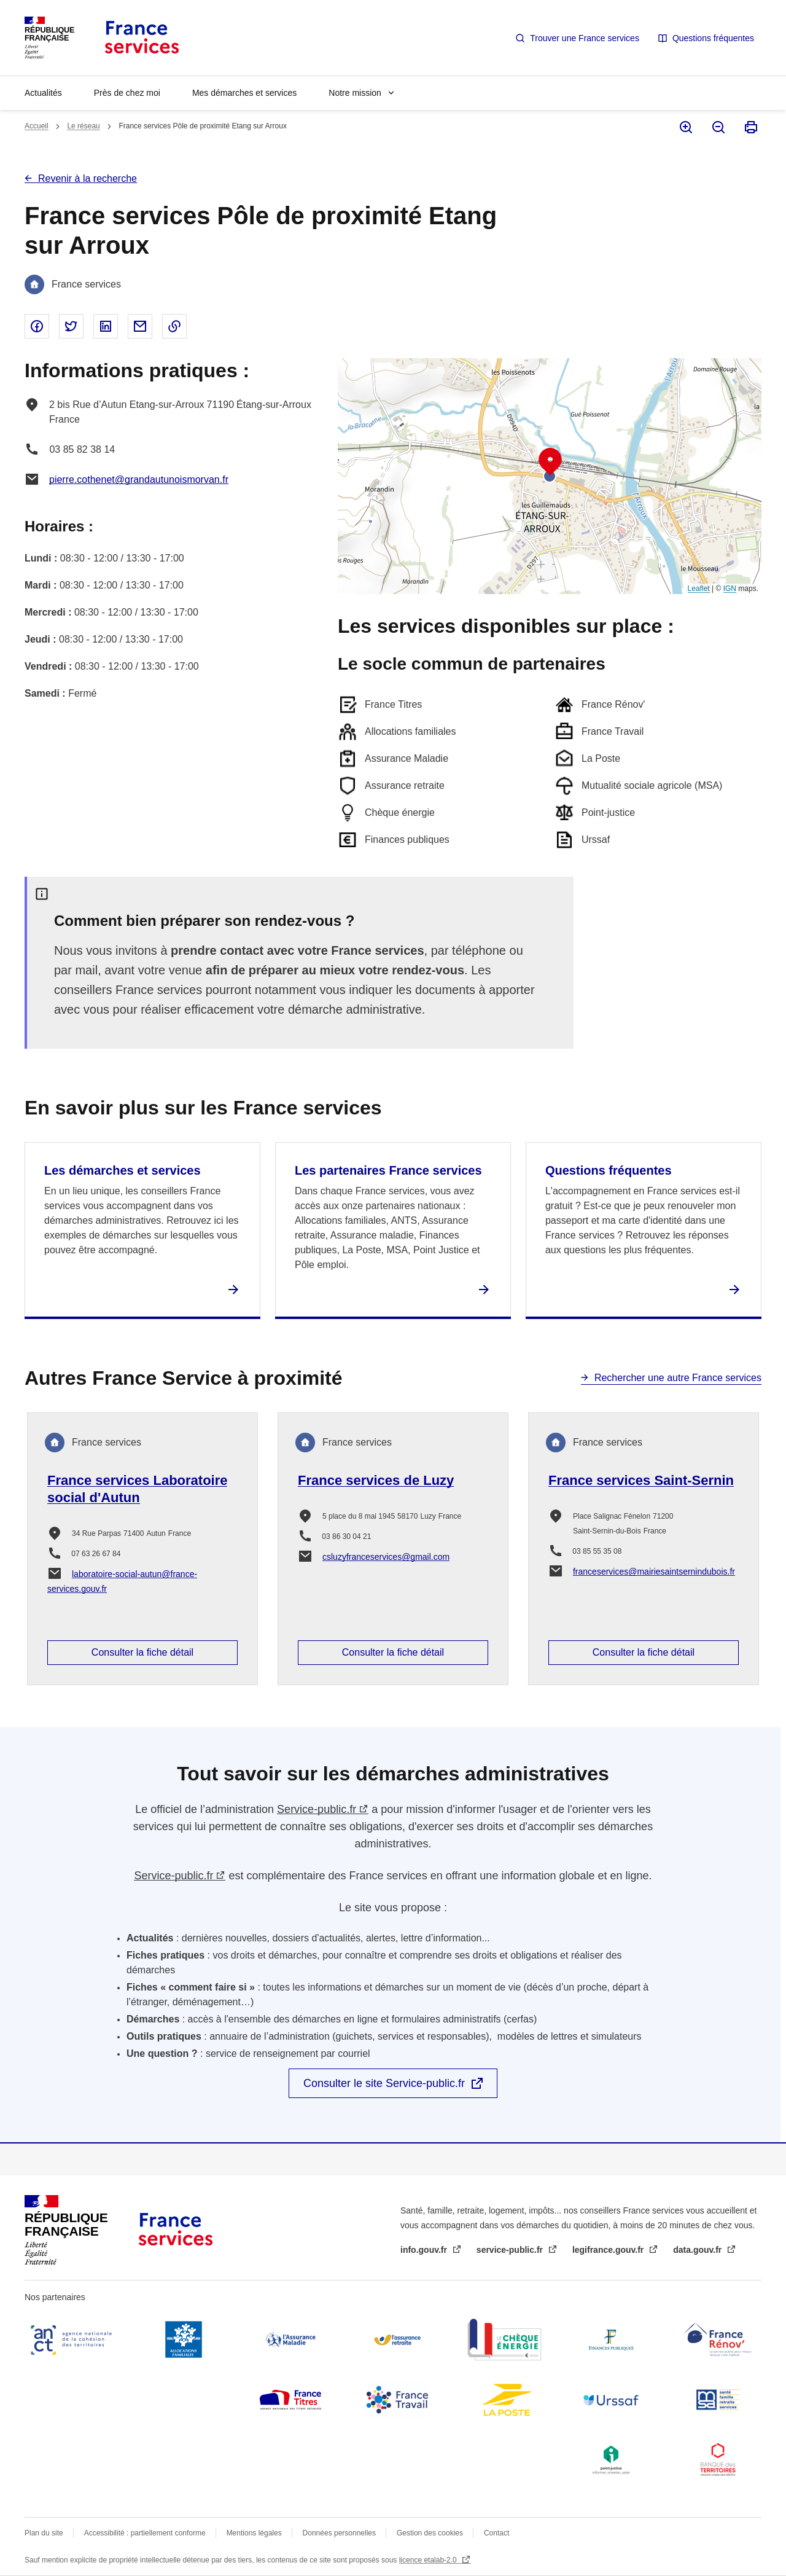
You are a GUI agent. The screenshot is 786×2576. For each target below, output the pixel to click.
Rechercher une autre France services (677, 1377)
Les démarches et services (122, 1170)
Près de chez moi (127, 93)
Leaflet (699, 588)
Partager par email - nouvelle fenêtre (140, 326)
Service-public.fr (316, 1809)
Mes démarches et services (244, 93)
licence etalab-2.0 (429, 2560)
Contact (496, 2533)
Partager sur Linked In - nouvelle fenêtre (105, 326)
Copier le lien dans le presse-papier (174, 326)
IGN (729, 588)
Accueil (37, 126)
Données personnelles (339, 2533)
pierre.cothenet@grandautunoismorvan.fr (138, 479)
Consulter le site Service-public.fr (384, 2083)
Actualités (43, 93)
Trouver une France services (584, 38)
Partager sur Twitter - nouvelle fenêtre (71, 326)
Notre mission (355, 93)
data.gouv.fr (698, 2250)
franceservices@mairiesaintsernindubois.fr (654, 1571)
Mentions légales (254, 2533)
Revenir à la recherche (87, 178)
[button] (550, 462)
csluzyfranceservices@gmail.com (385, 1557)
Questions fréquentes (713, 38)
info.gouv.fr (424, 2250)
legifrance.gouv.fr (609, 2250)
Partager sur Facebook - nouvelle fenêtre (37, 326)
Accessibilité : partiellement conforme (145, 2533)
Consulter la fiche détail (142, 1652)
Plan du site (44, 2533)
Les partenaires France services (388, 1170)
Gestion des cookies (430, 2533)
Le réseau (83, 126)
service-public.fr (511, 2250)
